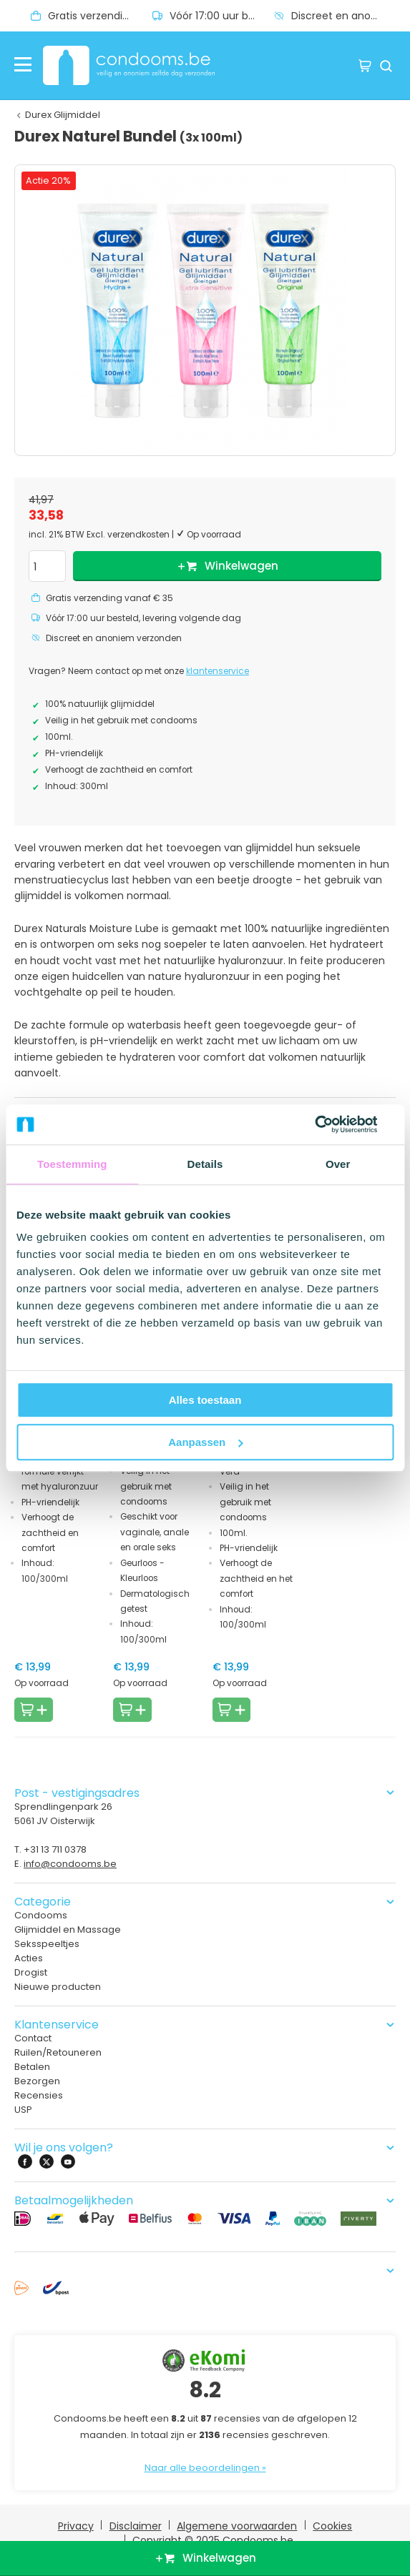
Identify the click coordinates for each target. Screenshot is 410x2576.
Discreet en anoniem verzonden (343, 16)
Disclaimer (135, 2526)
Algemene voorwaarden (237, 2526)
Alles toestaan (205, 1400)
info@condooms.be (70, 1864)
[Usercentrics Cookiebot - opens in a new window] (331, 1124)
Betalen (32, 2067)
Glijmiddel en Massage (67, 1929)
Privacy (76, 2526)
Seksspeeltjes (46, 1944)
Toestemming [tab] (72, 1164)
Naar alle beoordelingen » (205, 2468)
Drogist (30, 1972)
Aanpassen (205, 1442)
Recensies (38, 2095)
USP (23, 2109)
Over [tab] (338, 1164)
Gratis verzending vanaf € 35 (100, 16)
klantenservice (217, 671)
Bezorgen (37, 2081)
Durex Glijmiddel (62, 115)
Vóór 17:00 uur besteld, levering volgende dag (222, 16)
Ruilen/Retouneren (58, 2052)
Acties (28, 1958)
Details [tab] (205, 1164)
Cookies (332, 2526)
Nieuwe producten (57, 1986)
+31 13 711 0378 (55, 1849)
